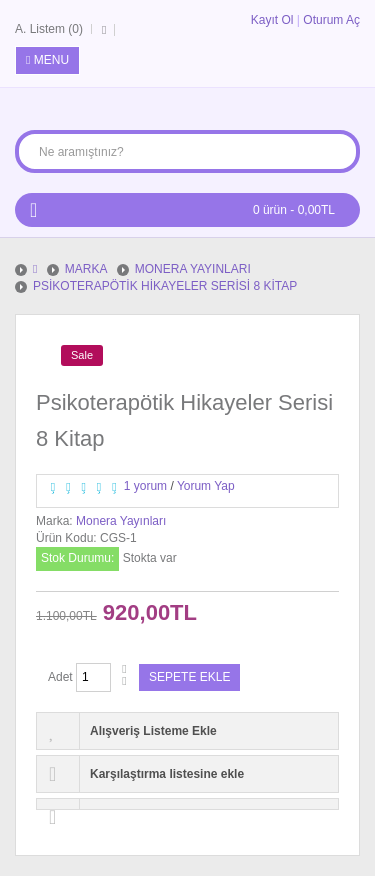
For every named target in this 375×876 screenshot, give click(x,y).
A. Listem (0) (49, 29)
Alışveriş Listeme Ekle (153, 731)
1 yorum (145, 486)
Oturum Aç (331, 20)
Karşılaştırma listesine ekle (167, 774)
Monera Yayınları (121, 521)
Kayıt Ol (272, 20)
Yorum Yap (206, 486)
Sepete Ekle (189, 677)
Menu (47, 60)
